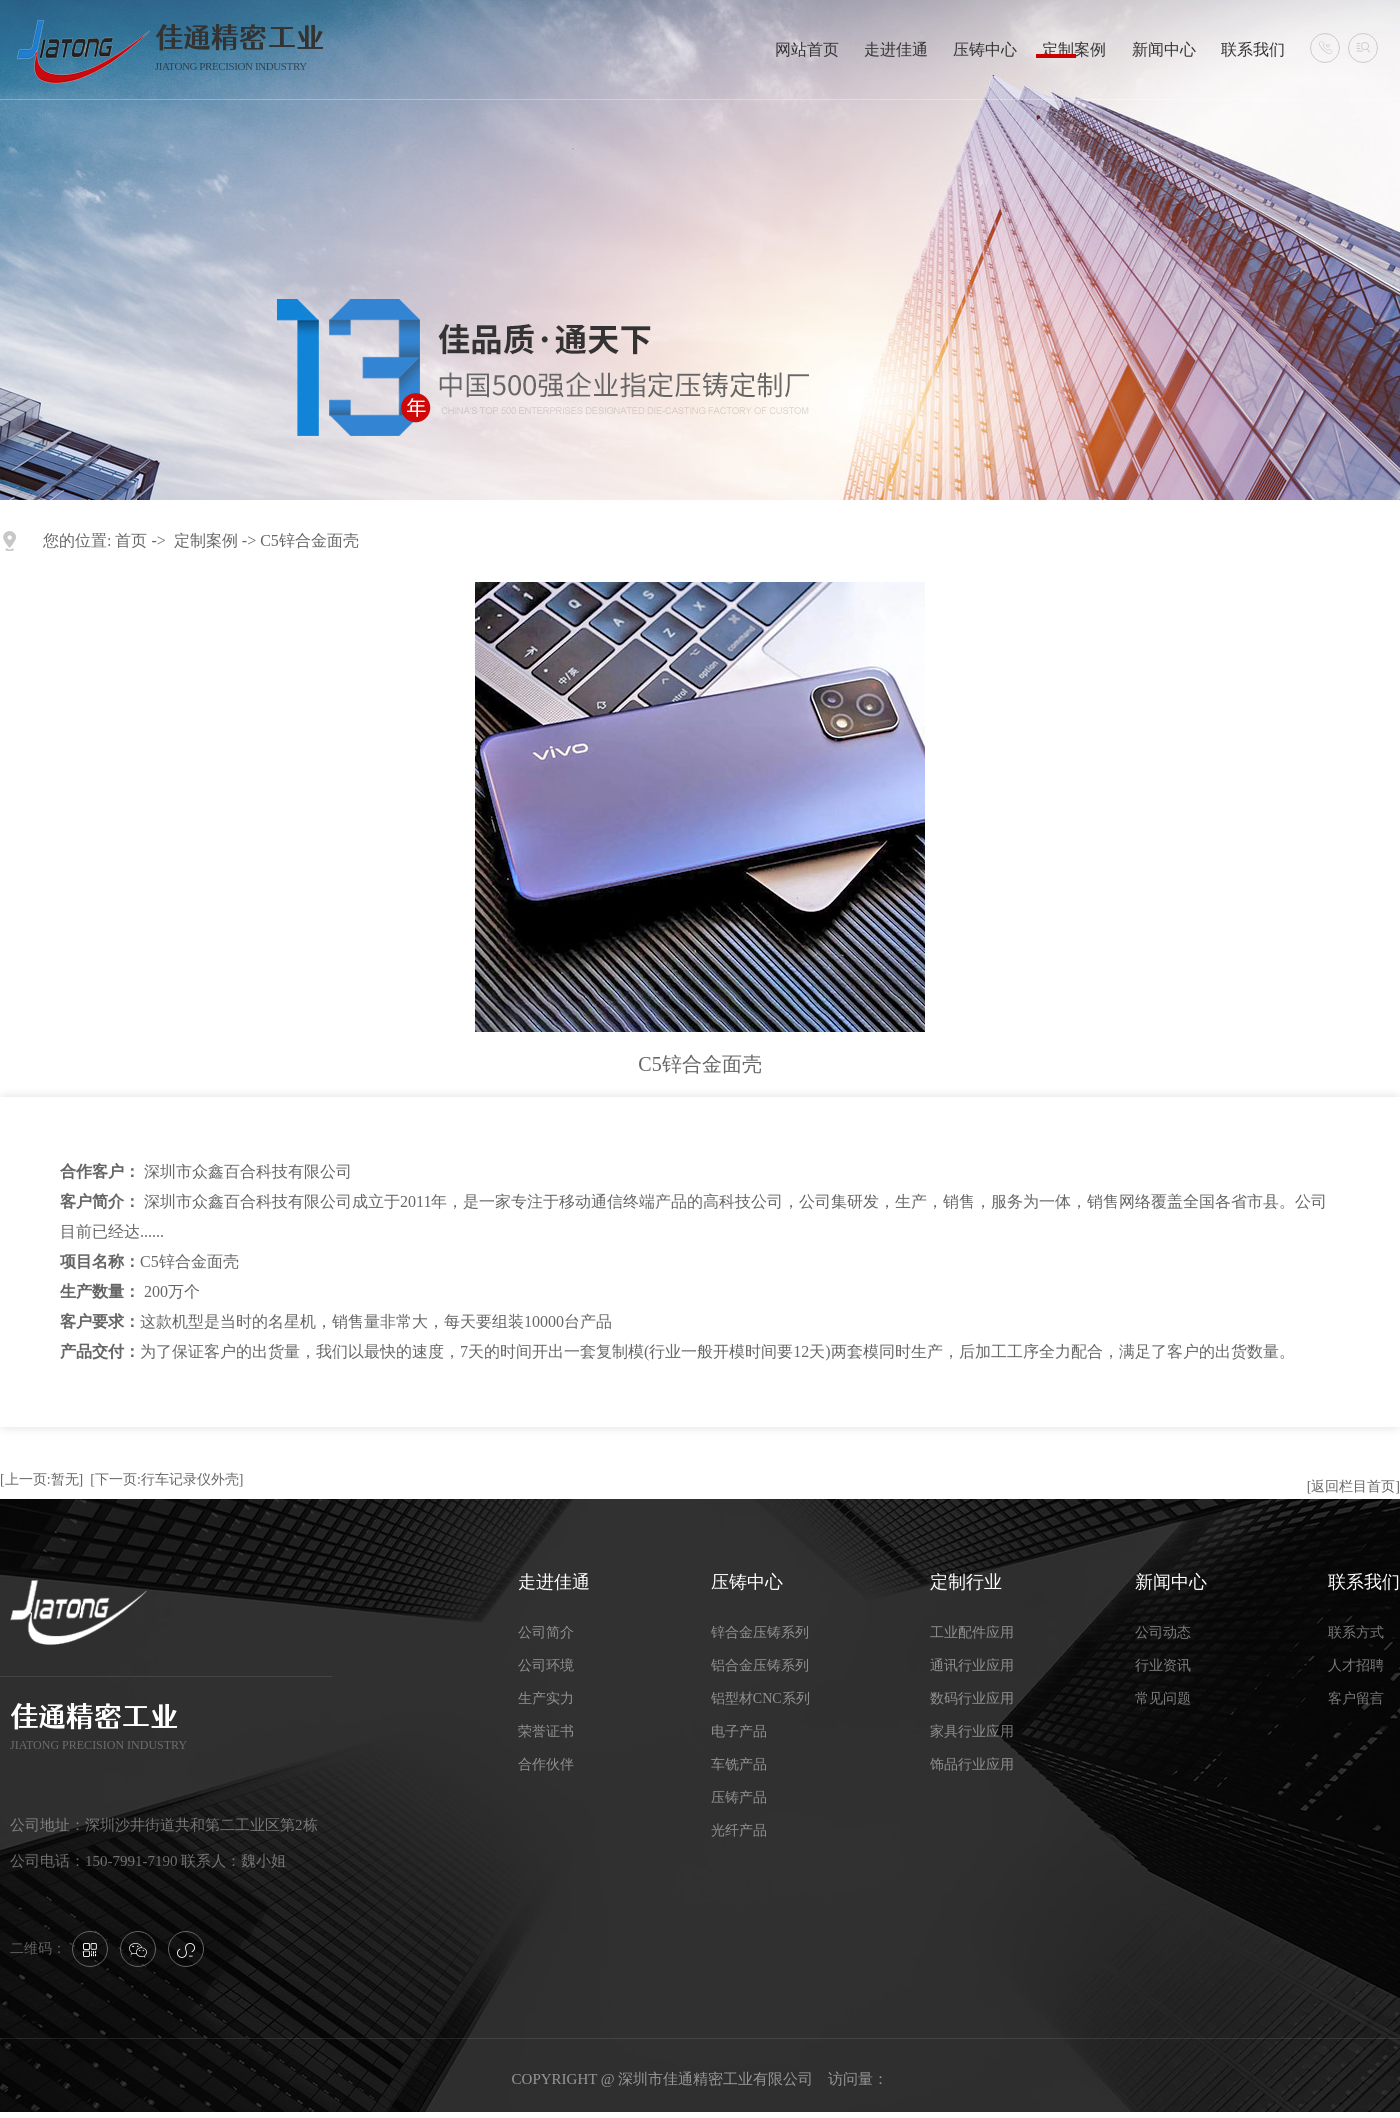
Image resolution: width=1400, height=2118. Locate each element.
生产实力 (546, 1698)
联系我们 (1253, 49)
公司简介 (546, 1632)
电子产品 (739, 1731)
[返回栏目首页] (1353, 1486)
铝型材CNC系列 (760, 1698)
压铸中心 (985, 49)
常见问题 (1163, 1698)
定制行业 (966, 1582)
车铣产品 (739, 1764)
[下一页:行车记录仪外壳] (166, 1479)
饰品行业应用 (972, 1764)
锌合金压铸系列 (760, 1632)
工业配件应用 (972, 1632)
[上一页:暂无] (41, 1479)
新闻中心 (1164, 49)
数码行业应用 (972, 1698)
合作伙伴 (546, 1764)
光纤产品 (739, 1830)
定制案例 (1074, 49)
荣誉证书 (546, 1731)
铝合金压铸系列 (760, 1665)
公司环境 (546, 1665)
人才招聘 (1356, 1665)
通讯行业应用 (972, 1665)
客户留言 (1356, 1698)
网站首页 (807, 49)
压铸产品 (739, 1797)
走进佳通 (896, 49)
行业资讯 (1163, 1665)
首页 (131, 540)
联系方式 (1356, 1632)
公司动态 (1163, 1632)
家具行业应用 (972, 1731)
